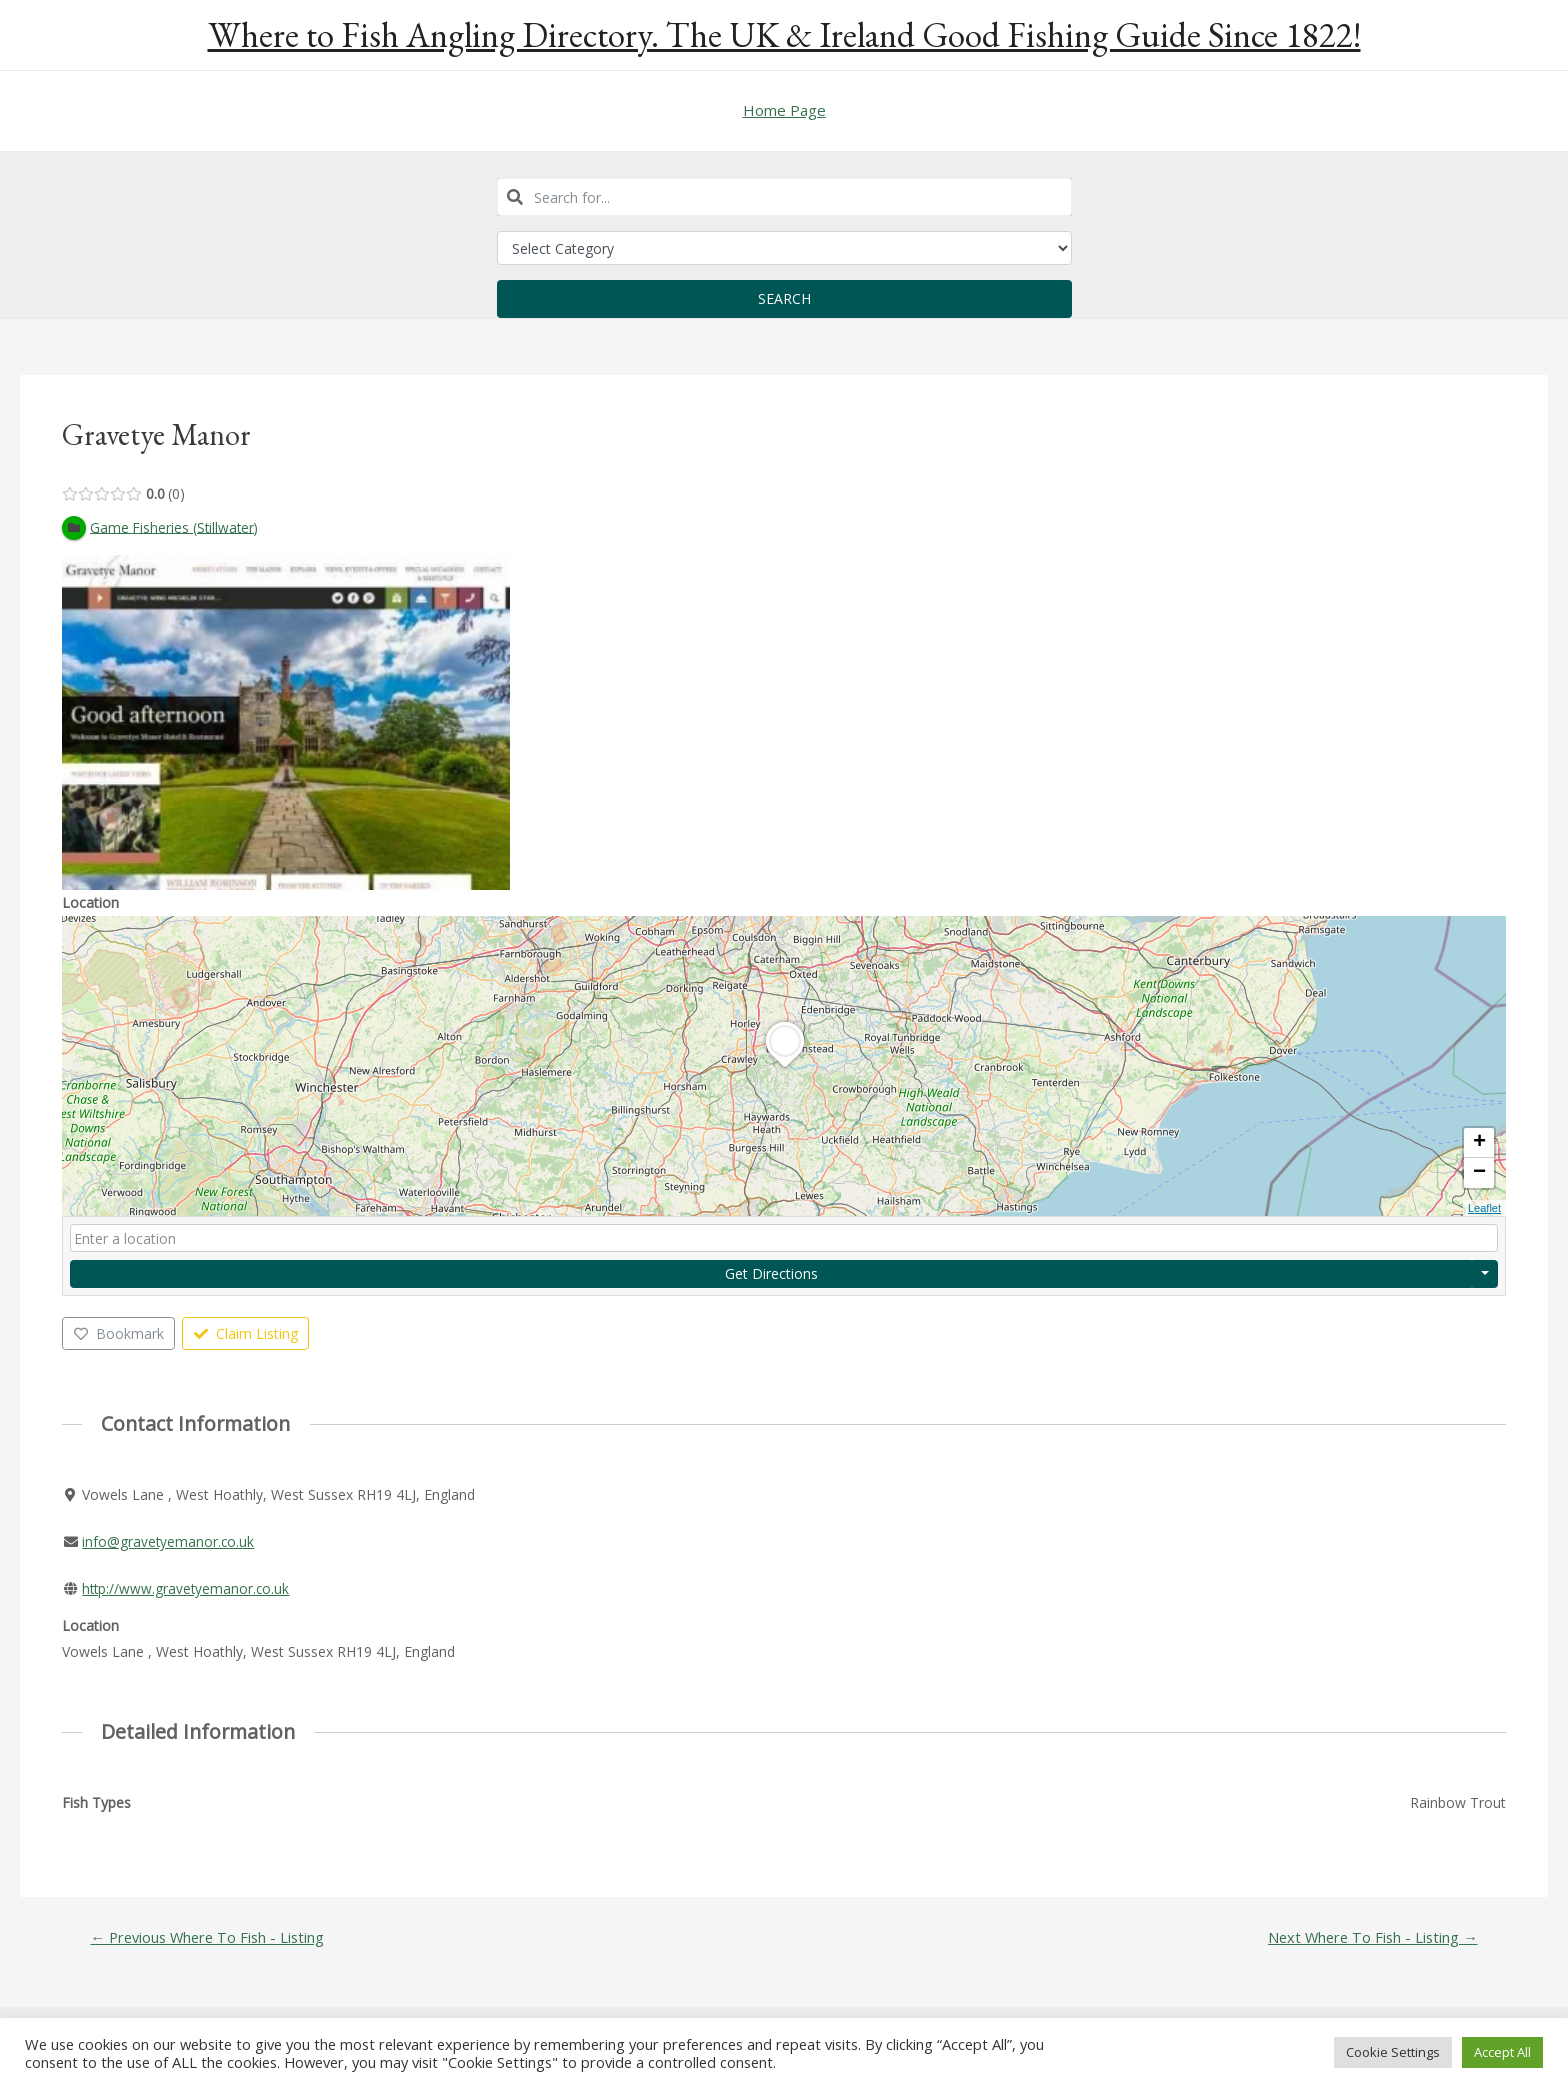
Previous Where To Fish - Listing (210, 1937)
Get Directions (771, 1273)
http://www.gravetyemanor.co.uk (187, 1589)
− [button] (1479, 1173)
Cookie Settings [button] (1393, 2052)
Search (784, 298)
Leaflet (1484, 1208)
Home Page (784, 110)
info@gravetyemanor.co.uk (169, 1542)
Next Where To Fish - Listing (1370, 1937)
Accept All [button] (1502, 2052)
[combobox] (784, 197)
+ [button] (1479, 1143)
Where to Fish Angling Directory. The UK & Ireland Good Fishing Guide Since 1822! (784, 34)
